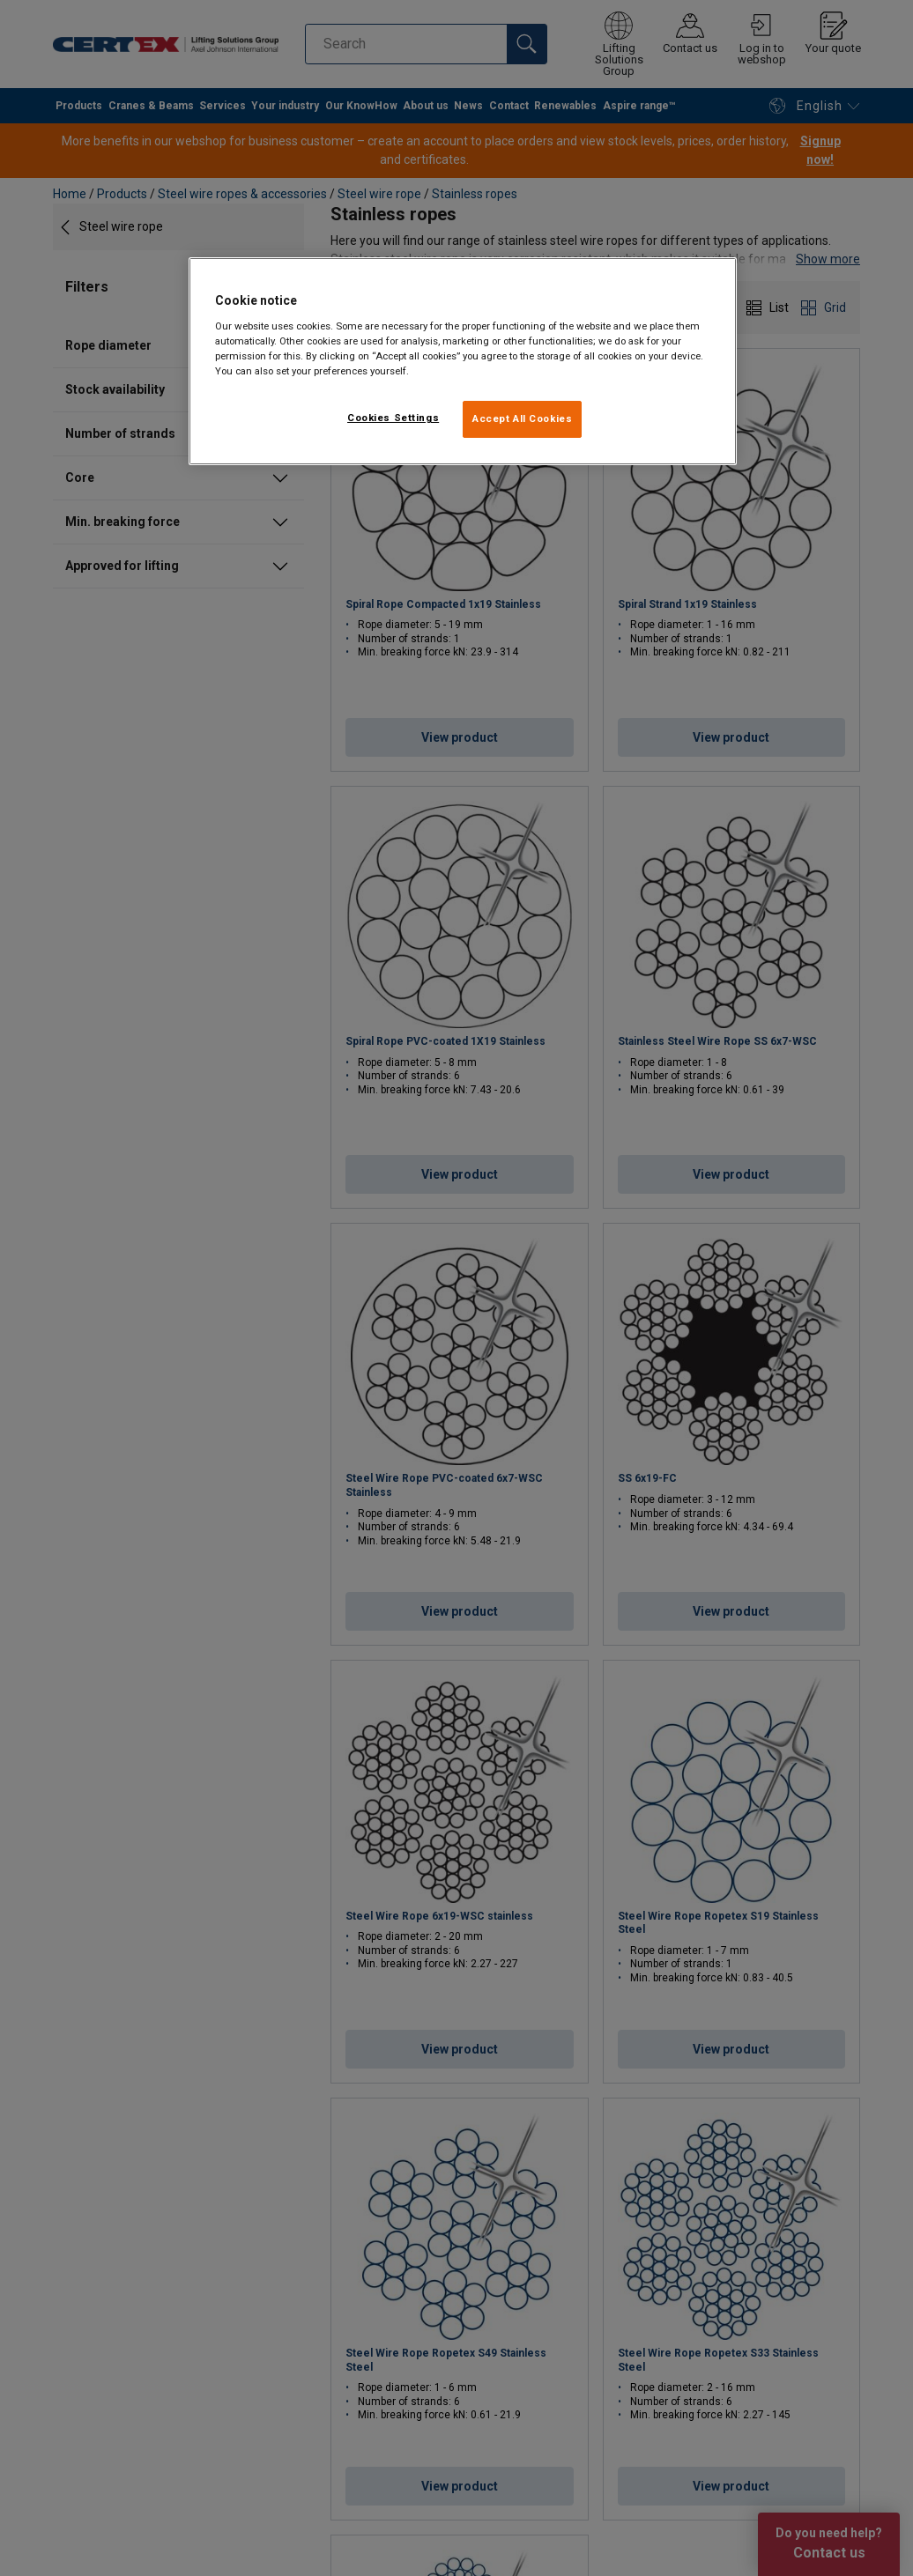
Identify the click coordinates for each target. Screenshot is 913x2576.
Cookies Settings (393, 417)
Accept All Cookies (522, 418)
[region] (463, 361)
